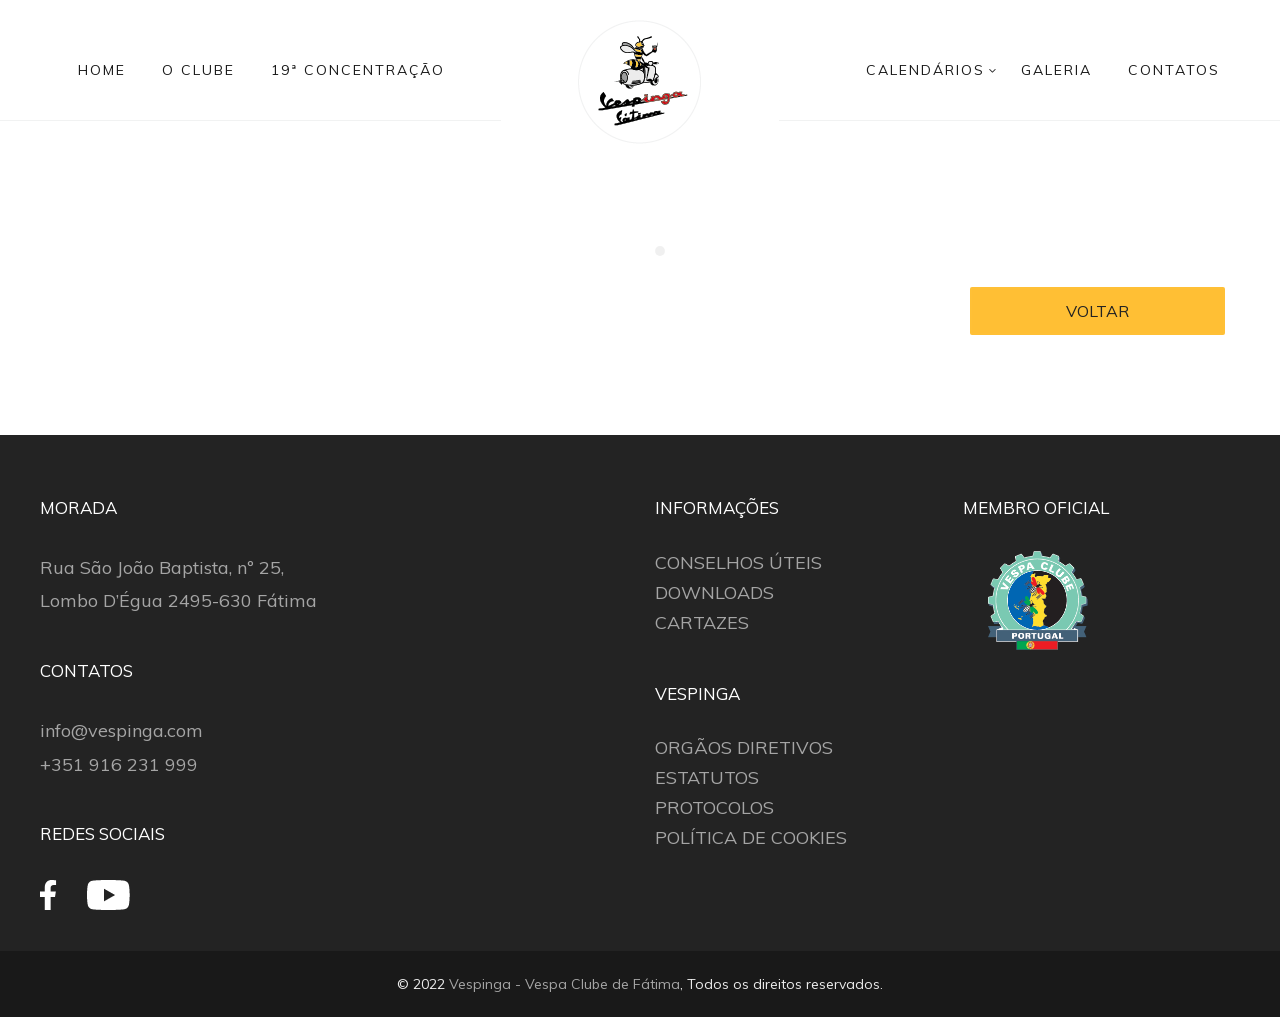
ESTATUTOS (707, 777)
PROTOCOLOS (714, 807)
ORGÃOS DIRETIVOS (744, 747)
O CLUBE (198, 70)
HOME (102, 70)
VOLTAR (1097, 311)
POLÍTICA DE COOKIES (751, 837)
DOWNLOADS (714, 592)
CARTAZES (702, 622)
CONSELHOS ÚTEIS (738, 562)
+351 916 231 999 (119, 764)
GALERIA (1056, 70)
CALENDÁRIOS (925, 70)
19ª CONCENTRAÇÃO (358, 70)
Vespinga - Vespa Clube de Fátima (564, 984)
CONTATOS (1174, 70)
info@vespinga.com (121, 730)
